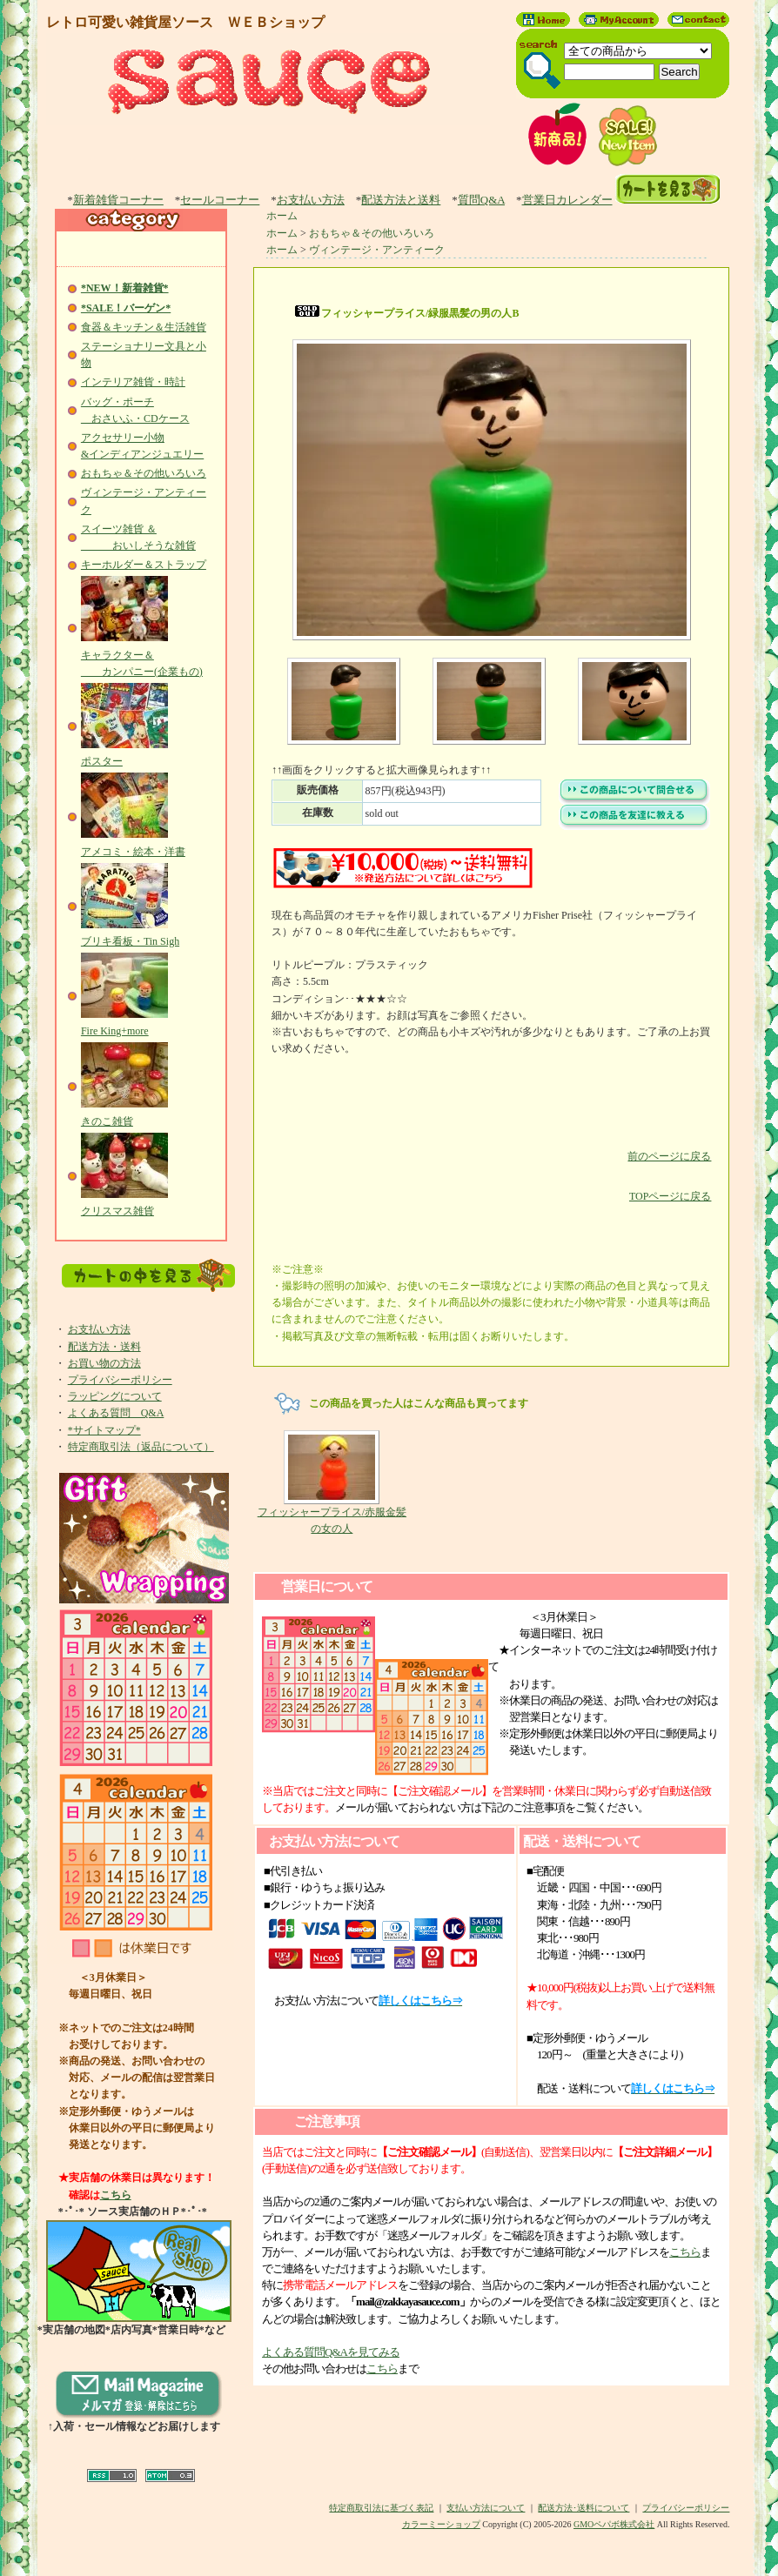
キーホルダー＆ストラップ (143, 565)
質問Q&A (481, 199)
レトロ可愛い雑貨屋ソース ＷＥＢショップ (185, 22)
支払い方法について (485, 2507)
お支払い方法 (311, 199)
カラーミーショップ (441, 2524)
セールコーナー (219, 199)
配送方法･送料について (583, 2507)
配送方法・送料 (104, 1347)
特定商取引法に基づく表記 (381, 2507)
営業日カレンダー (567, 199)
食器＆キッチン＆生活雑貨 (143, 327)
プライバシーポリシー (120, 1380)
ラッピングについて (115, 1396)
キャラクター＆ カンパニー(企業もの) (142, 654)
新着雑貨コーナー (118, 199)
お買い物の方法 (104, 1363)
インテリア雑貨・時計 (133, 382)
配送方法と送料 (400, 199)
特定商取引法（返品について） (141, 1447)
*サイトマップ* (104, 1430)
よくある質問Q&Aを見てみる (330, 2352)
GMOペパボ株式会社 (613, 2524)
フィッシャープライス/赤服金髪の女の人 (332, 1482)
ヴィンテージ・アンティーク (377, 250)
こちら (115, 2195)
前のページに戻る (491, 1143)
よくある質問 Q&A (116, 1413)
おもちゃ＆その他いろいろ (143, 473)
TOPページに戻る (491, 1183)
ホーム (282, 216)
